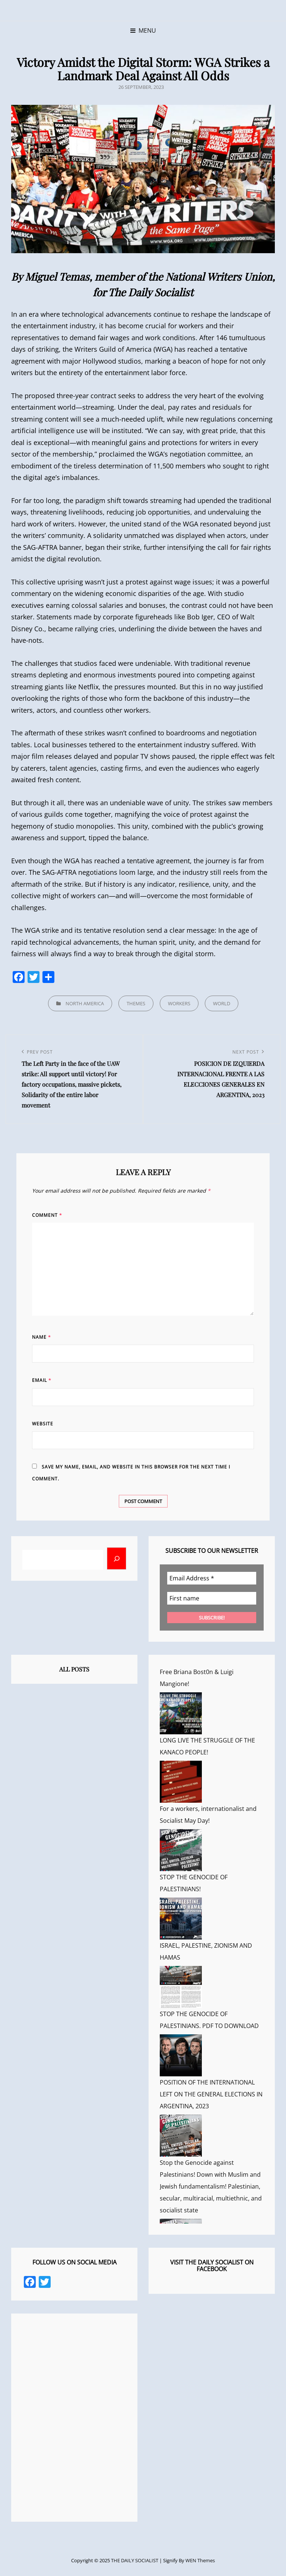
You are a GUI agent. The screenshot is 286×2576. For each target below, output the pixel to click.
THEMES (136, 1003)
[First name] (211, 1598)
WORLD (221, 1003)
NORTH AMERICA (85, 1003)
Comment (47, 1215)
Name (41, 1337)
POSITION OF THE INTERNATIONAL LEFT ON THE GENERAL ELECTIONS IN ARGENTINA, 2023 (211, 2094)
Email (41, 1380)
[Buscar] (116, 1558)
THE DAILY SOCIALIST (134, 2560)
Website (42, 1424)
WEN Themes (200, 2560)
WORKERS (179, 1003)
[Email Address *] (211, 1578)
